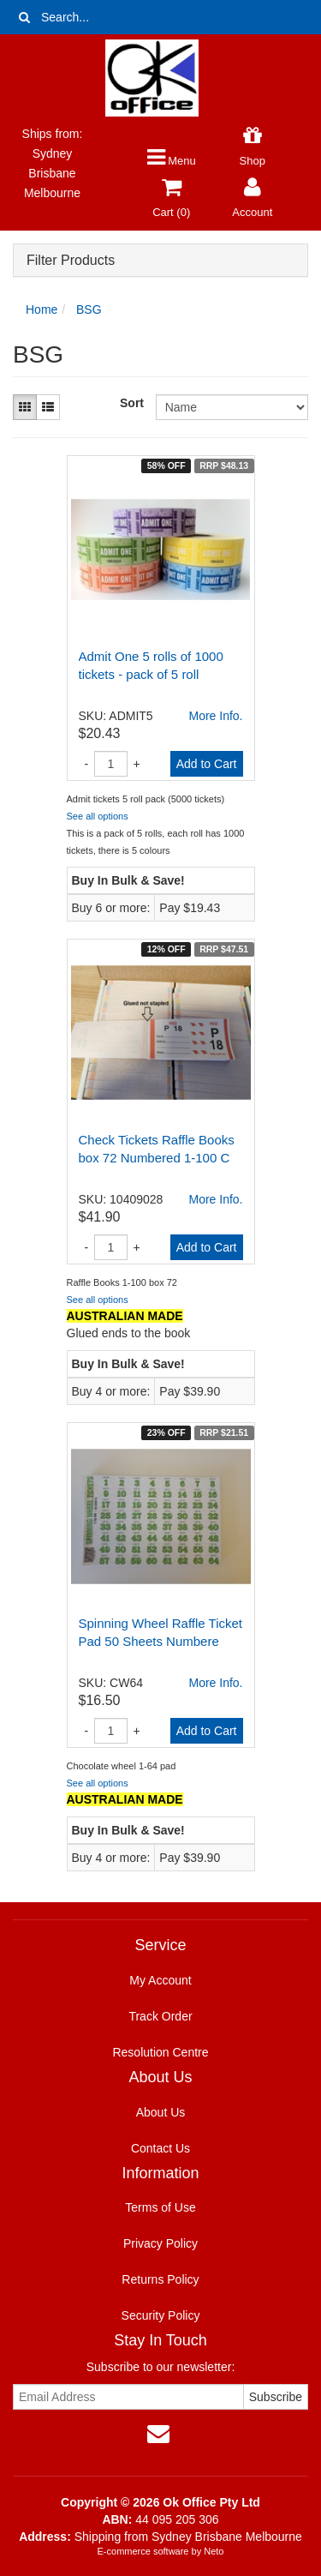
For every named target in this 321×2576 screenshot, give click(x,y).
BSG (89, 309)
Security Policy (161, 2315)
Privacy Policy (160, 2243)
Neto (213, 2551)
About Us (161, 2112)
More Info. (215, 716)
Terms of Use (160, 2207)
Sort (131, 403)
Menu (171, 160)
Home (41, 309)
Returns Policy (160, 2279)
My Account (160, 1980)
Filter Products (71, 260)
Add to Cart (206, 764)
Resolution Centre (160, 2052)
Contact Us (160, 2148)
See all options (97, 816)
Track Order (160, 2016)
